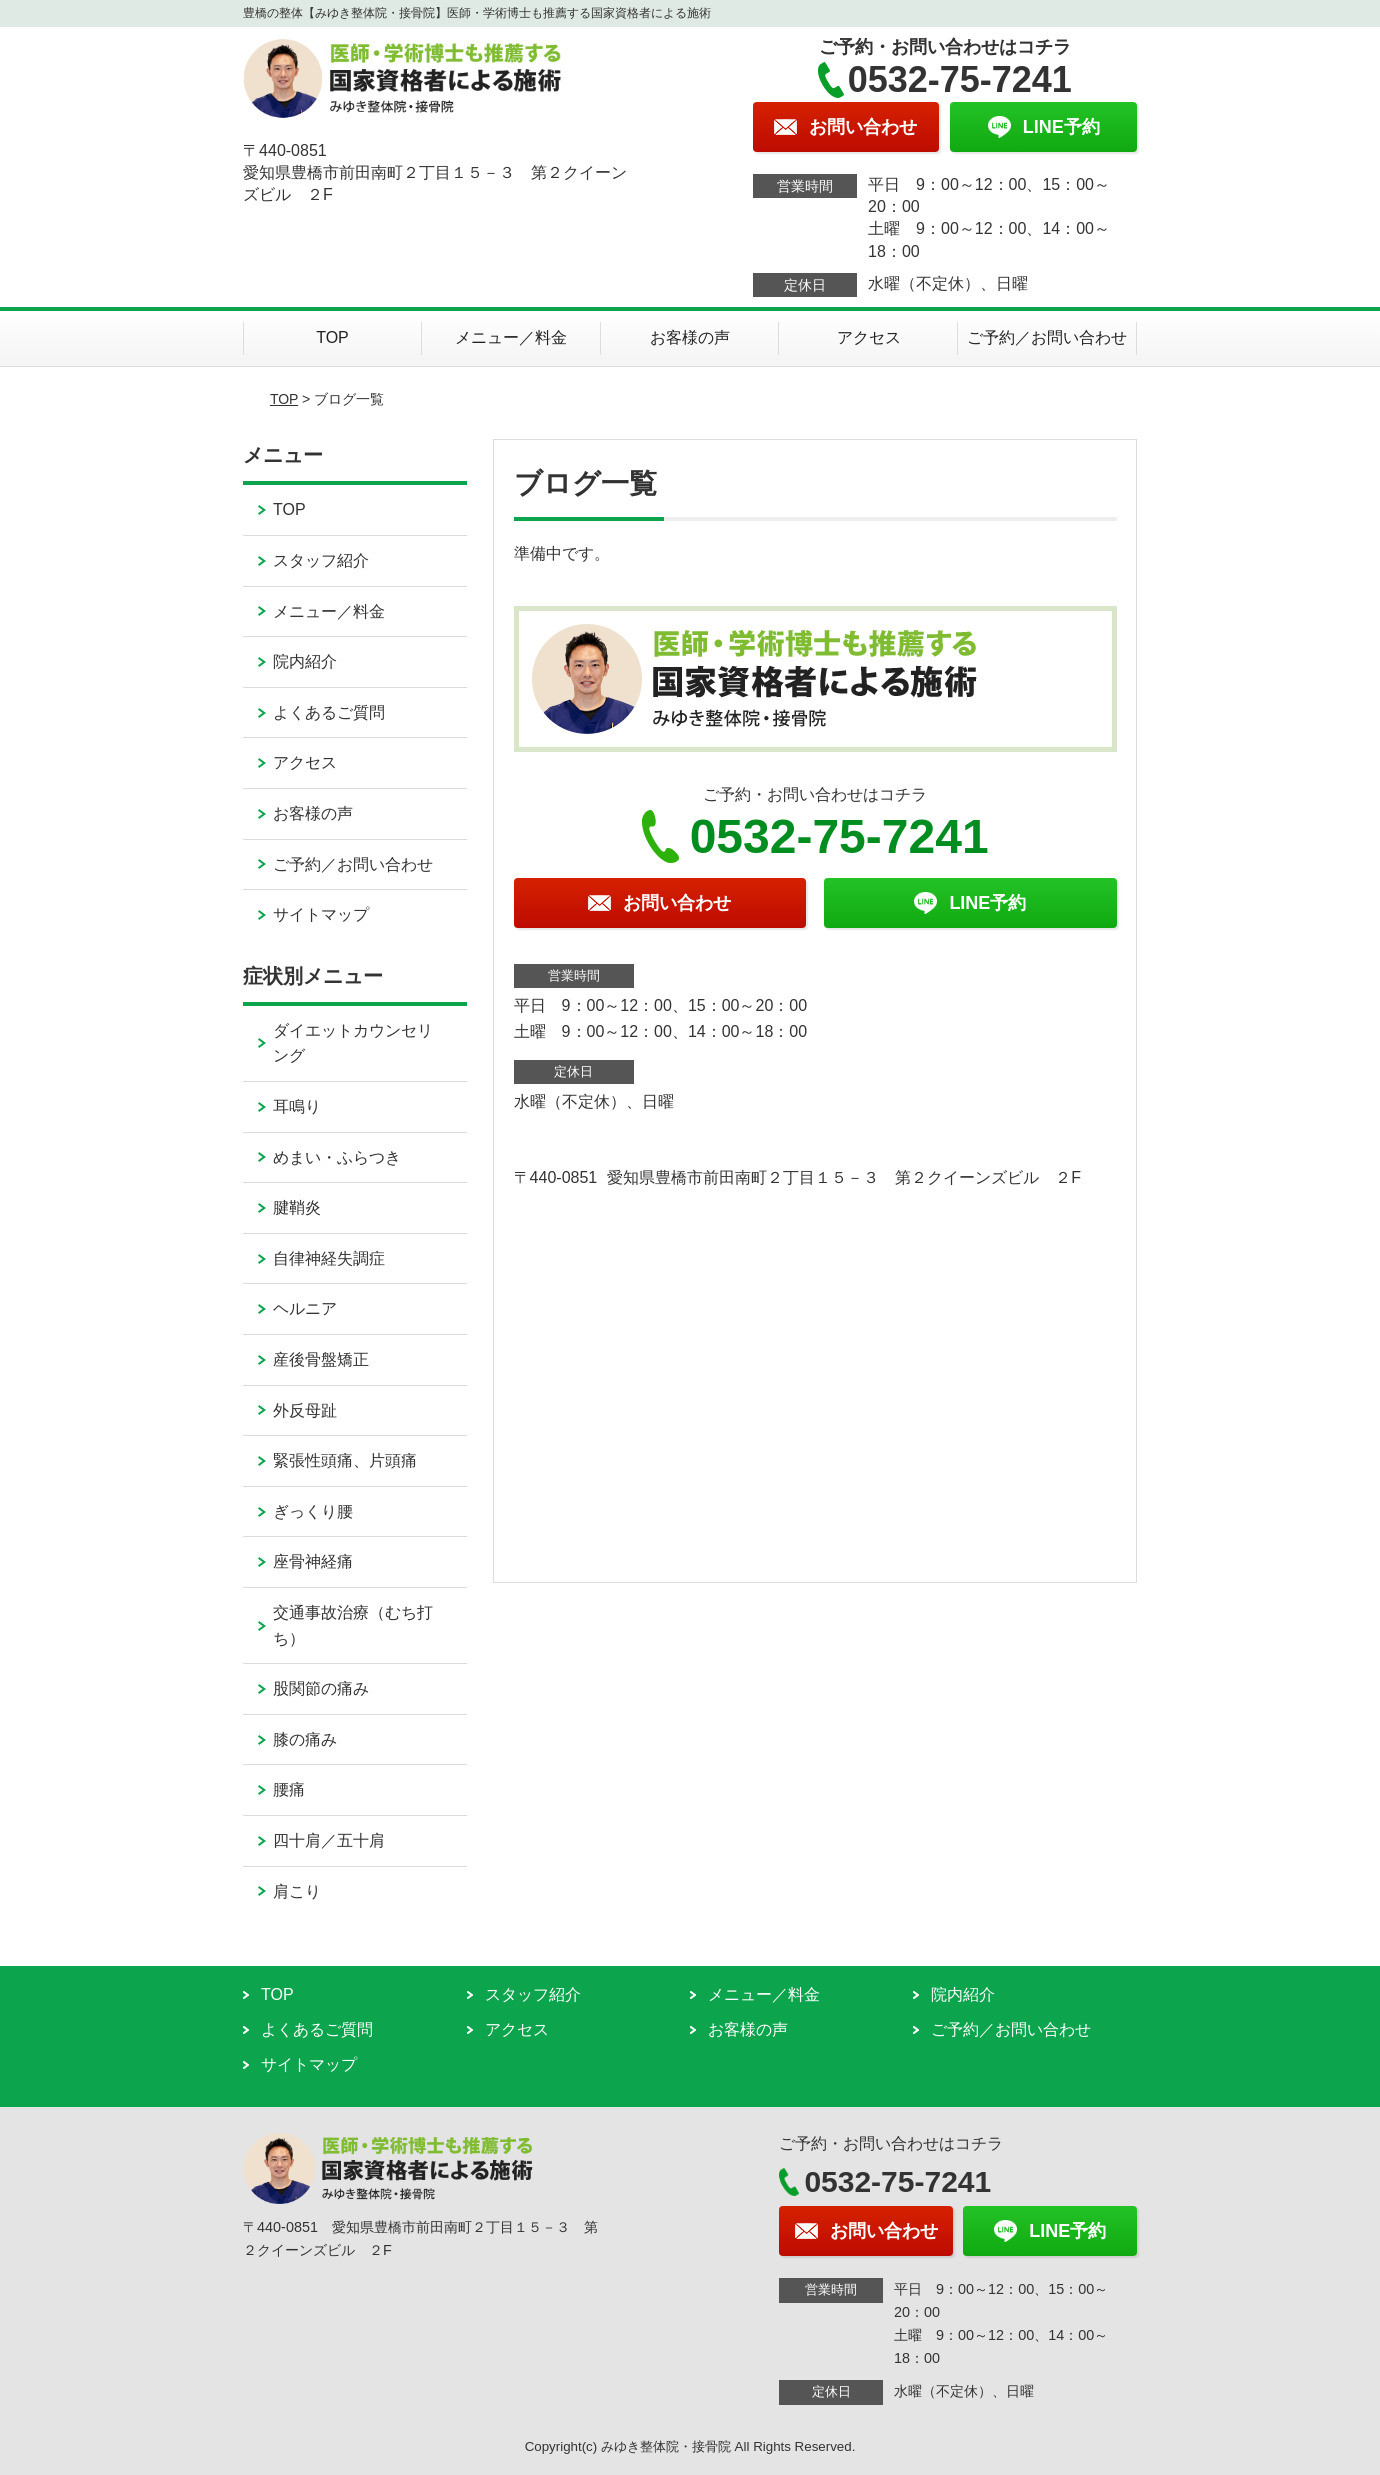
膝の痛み (305, 1739)
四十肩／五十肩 (329, 1840)
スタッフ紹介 (321, 560)
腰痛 (289, 1789)
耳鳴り (297, 1106)
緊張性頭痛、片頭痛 (345, 1460)
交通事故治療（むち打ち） (353, 1625)
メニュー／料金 (511, 337)
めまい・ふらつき (337, 1157)
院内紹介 (305, 661)
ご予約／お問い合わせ (1047, 337)
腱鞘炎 (297, 1207)
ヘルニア (305, 1308)
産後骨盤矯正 (321, 1359)
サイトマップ (321, 914)
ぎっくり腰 (313, 1511)
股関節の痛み (321, 1688)
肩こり (297, 1891)
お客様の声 (690, 337)
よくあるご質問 (329, 712)
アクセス (869, 337)
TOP (332, 337)
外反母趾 (305, 1410)
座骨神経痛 (313, 1561)
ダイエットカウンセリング (353, 1043)
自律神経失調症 (329, 1258)
